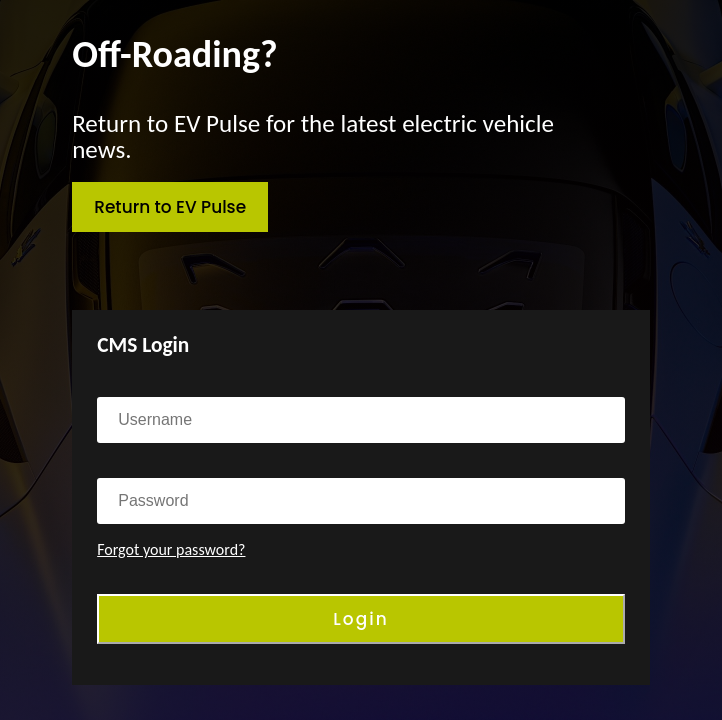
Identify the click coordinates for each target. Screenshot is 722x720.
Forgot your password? (171, 549)
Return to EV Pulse (170, 207)
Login (360, 619)
